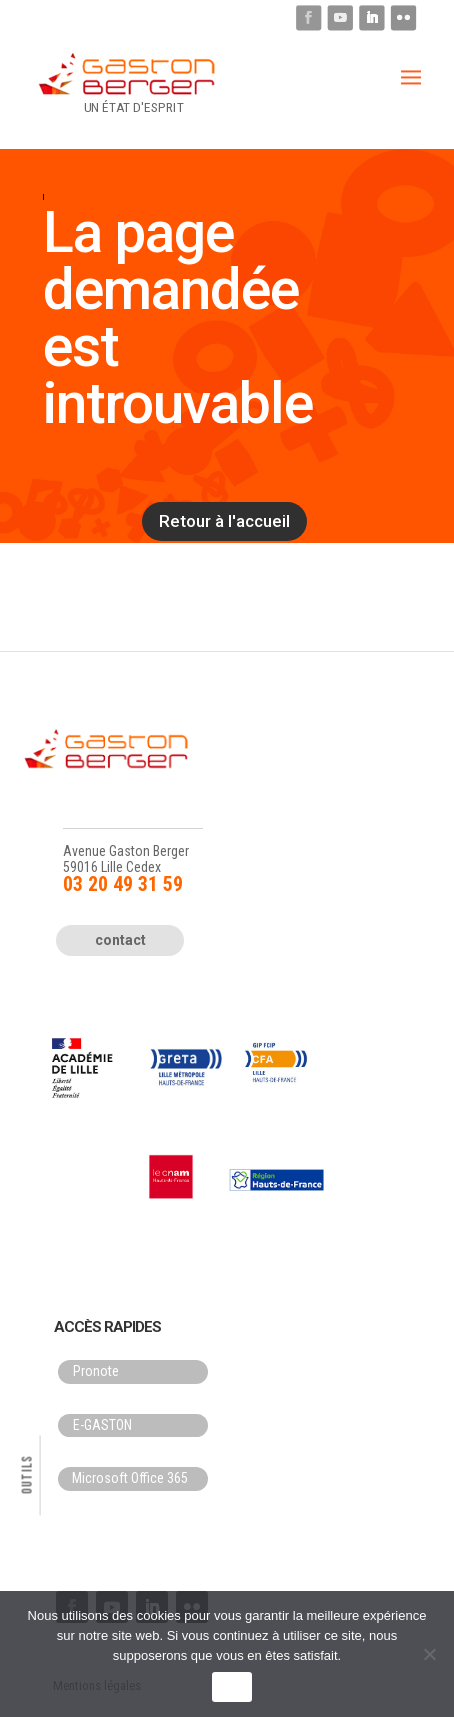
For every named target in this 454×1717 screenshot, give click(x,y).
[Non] (429, 1654)
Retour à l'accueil (224, 521)
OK (231, 1687)
